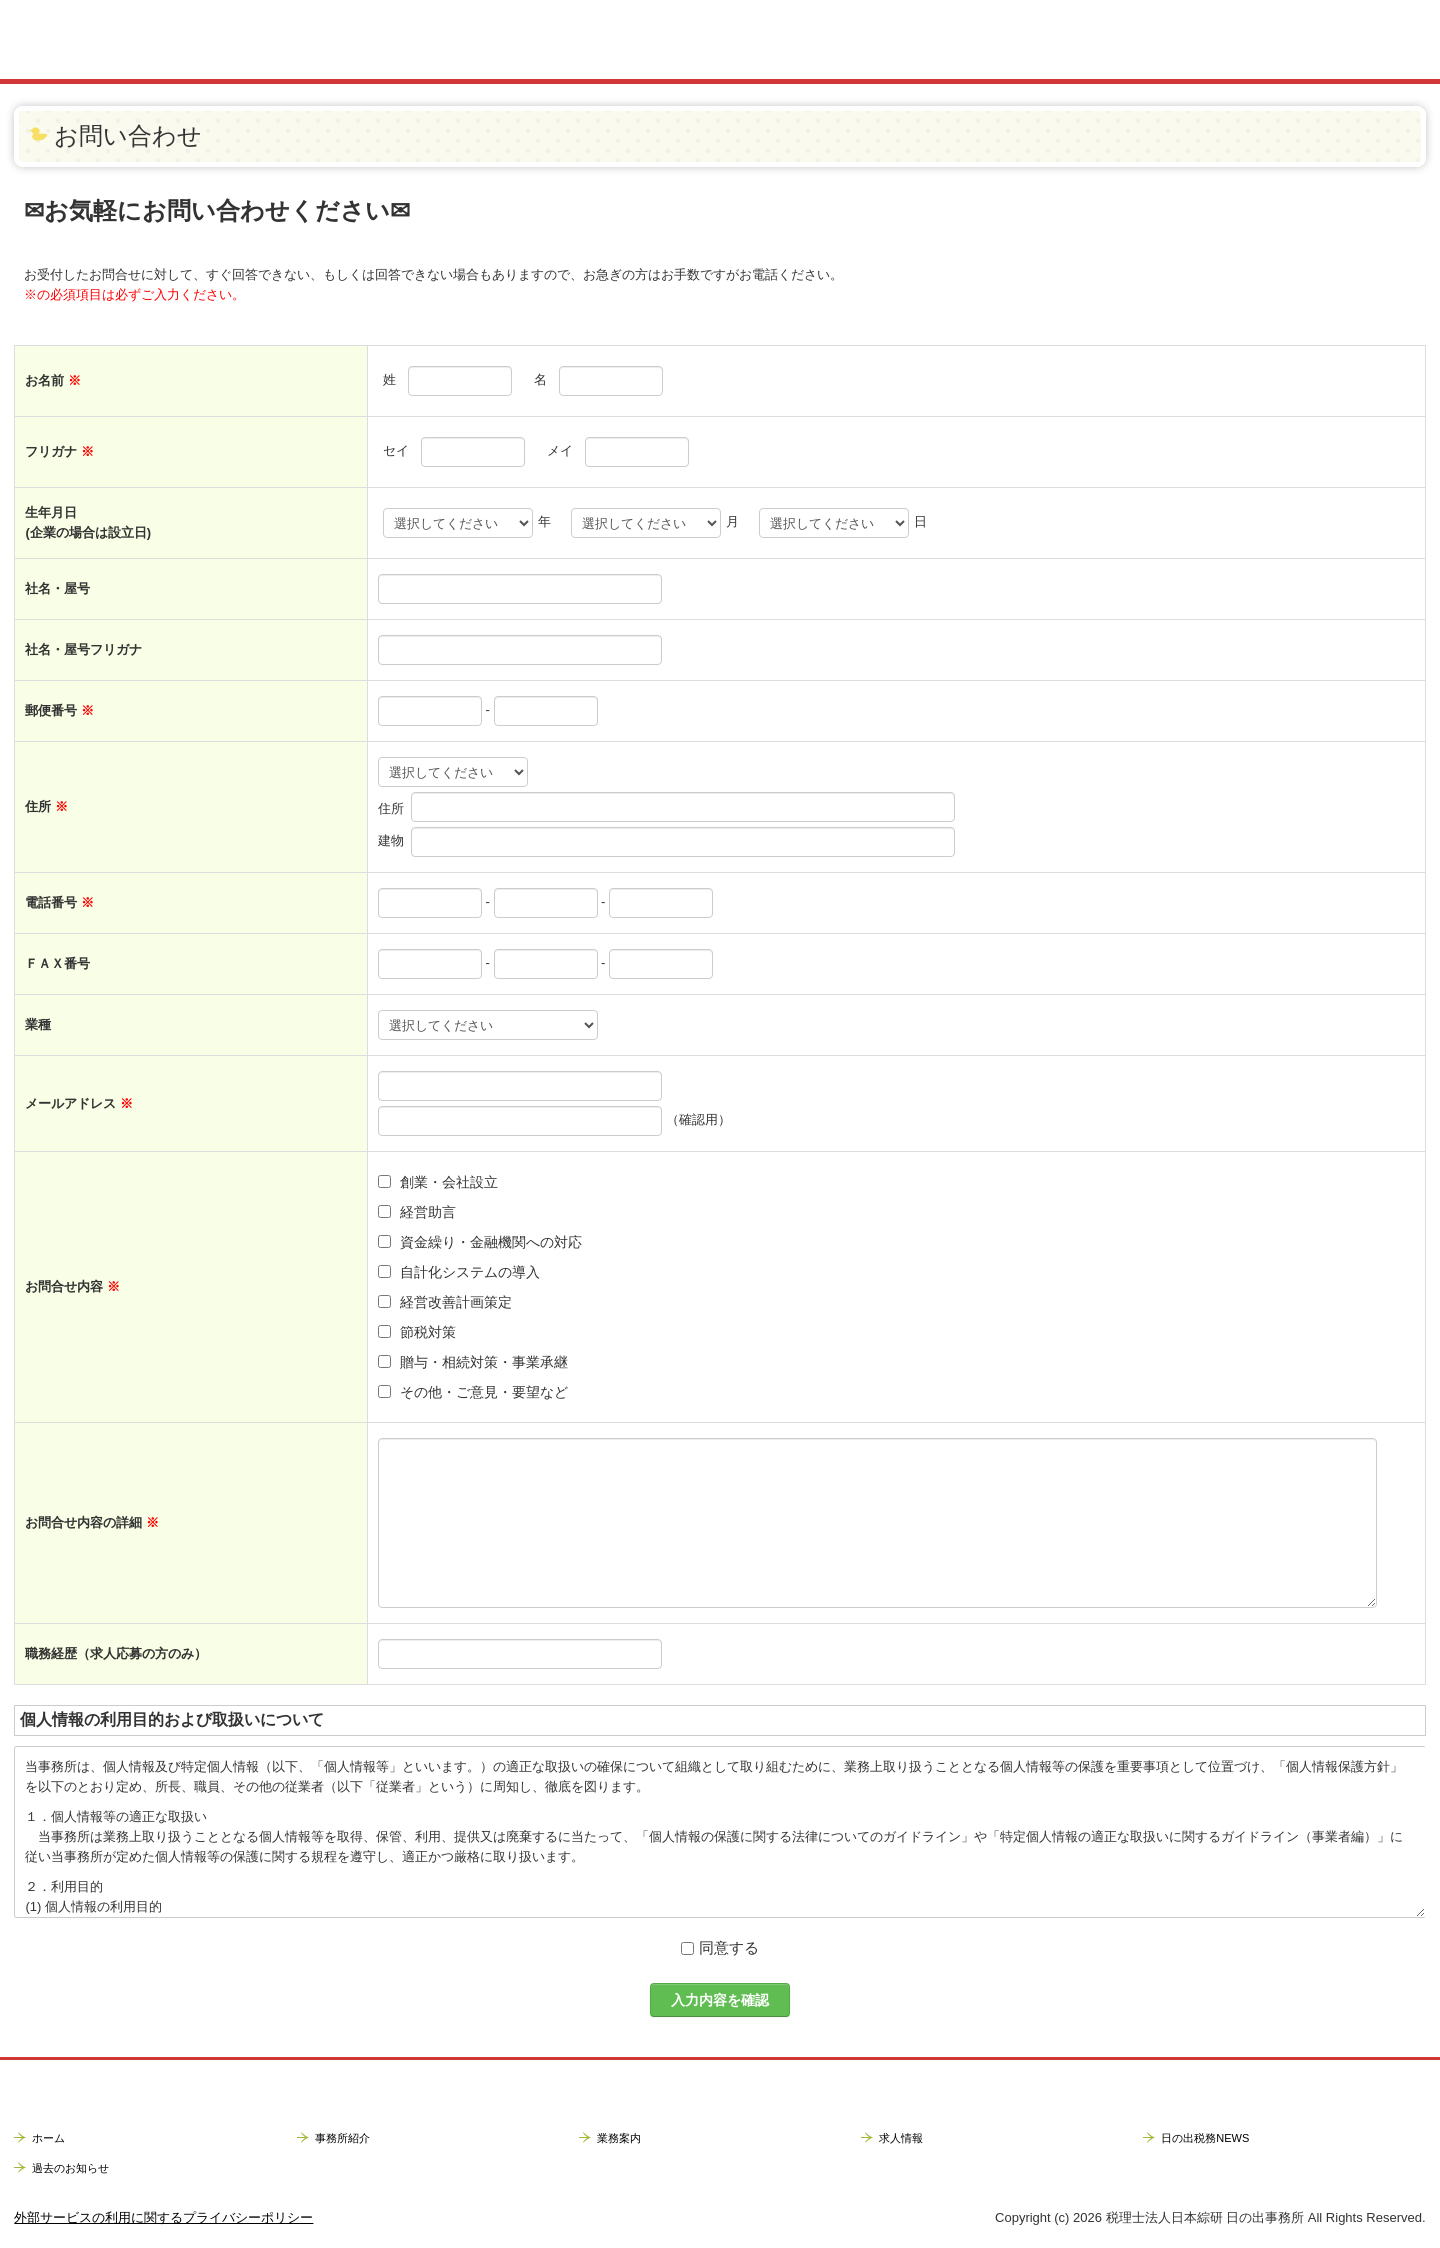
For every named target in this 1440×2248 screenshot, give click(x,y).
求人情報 (901, 2138)
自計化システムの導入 (470, 1272)
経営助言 (428, 1212)
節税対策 (428, 1332)
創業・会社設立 (449, 1182)
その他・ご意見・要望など (484, 1392)
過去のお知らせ (70, 2168)
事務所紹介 (342, 2138)
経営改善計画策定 (456, 1302)
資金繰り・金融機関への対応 (491, 1242)
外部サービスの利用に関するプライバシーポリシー (163, 2217)
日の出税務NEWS (1205, 2138)
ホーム (48, 2138)
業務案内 (619, 2138)
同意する (729, 1947)
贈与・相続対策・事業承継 (484, 1362)
